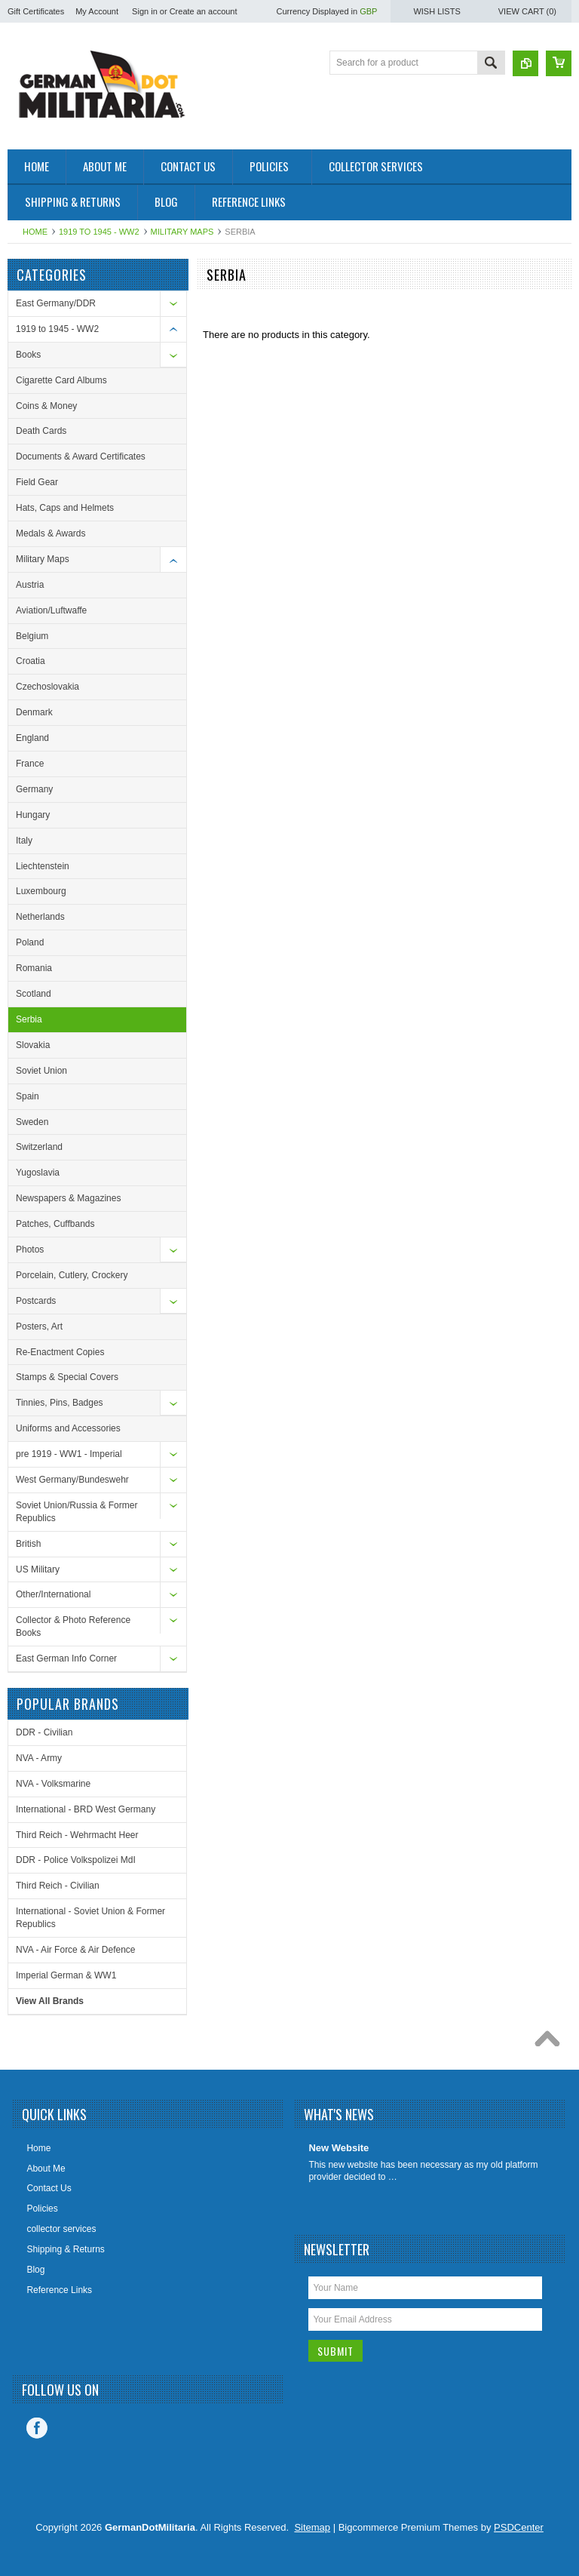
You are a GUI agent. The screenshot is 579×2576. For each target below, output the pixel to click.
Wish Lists (436, 11)
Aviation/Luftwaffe (51, 610)
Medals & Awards (51, 533)
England (32, 738)
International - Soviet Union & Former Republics (90, 1917)
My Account (96, 11)
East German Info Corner (66, 1658)
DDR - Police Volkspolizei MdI (76, 1860)
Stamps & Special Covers (67, 1377)
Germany (34, 789)
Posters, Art (39, 1326)
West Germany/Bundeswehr (72, 1479)
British (28, 1544)
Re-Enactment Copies (60, 1352)
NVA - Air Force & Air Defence (76, 1949)
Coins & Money (46, 406)
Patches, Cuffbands (55, 1224)
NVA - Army (39, 1758)
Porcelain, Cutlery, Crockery (72, 1275)
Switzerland (39, 1147)
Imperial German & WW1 (66, 1975)
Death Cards (41, 431)
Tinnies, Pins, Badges (59, 1402)
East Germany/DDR (56, 303)
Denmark (34, 712)
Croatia (30, 661)
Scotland (33, 993)
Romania (34, 968)
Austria (30, 584)
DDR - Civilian (44, 1732)
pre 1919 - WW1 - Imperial (69, 1454)
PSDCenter (519, 2527)
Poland (30, 942)
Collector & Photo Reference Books (73, 1626)
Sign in (145, 11)
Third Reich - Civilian (58, 1885)
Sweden (32, 1122)
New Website (338, 2147)
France (30, 763)
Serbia (29, 1019)
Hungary (33, 815)
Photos (30, 1249)
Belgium (32, 636)
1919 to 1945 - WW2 (99, 231)
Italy (24, 840)
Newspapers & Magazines (68, 1198)
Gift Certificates (36, 11)
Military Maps (182, 231)
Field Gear (37, 482)
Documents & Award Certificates (81, 456)
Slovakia (33, 1045)
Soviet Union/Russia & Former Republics (76, 1511)
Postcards (36, 1301)
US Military (38, 1569)
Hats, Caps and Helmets (65, 508)
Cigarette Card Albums (61, 380)
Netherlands (40, 916)
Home (35, 231)
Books (28, 354)
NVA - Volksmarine (53, 1783)
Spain (27, 1096)
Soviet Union (41, 1070)
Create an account (203, 11)
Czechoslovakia (47, 686)
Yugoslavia (38, 1172)
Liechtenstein (42, 866)
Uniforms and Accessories (68, 1428)
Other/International (53, 1594)
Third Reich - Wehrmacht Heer (77, 1835)
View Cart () (527, 11)
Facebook (36, 2428)
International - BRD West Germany (85, 1809)
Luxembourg (41, 891)
